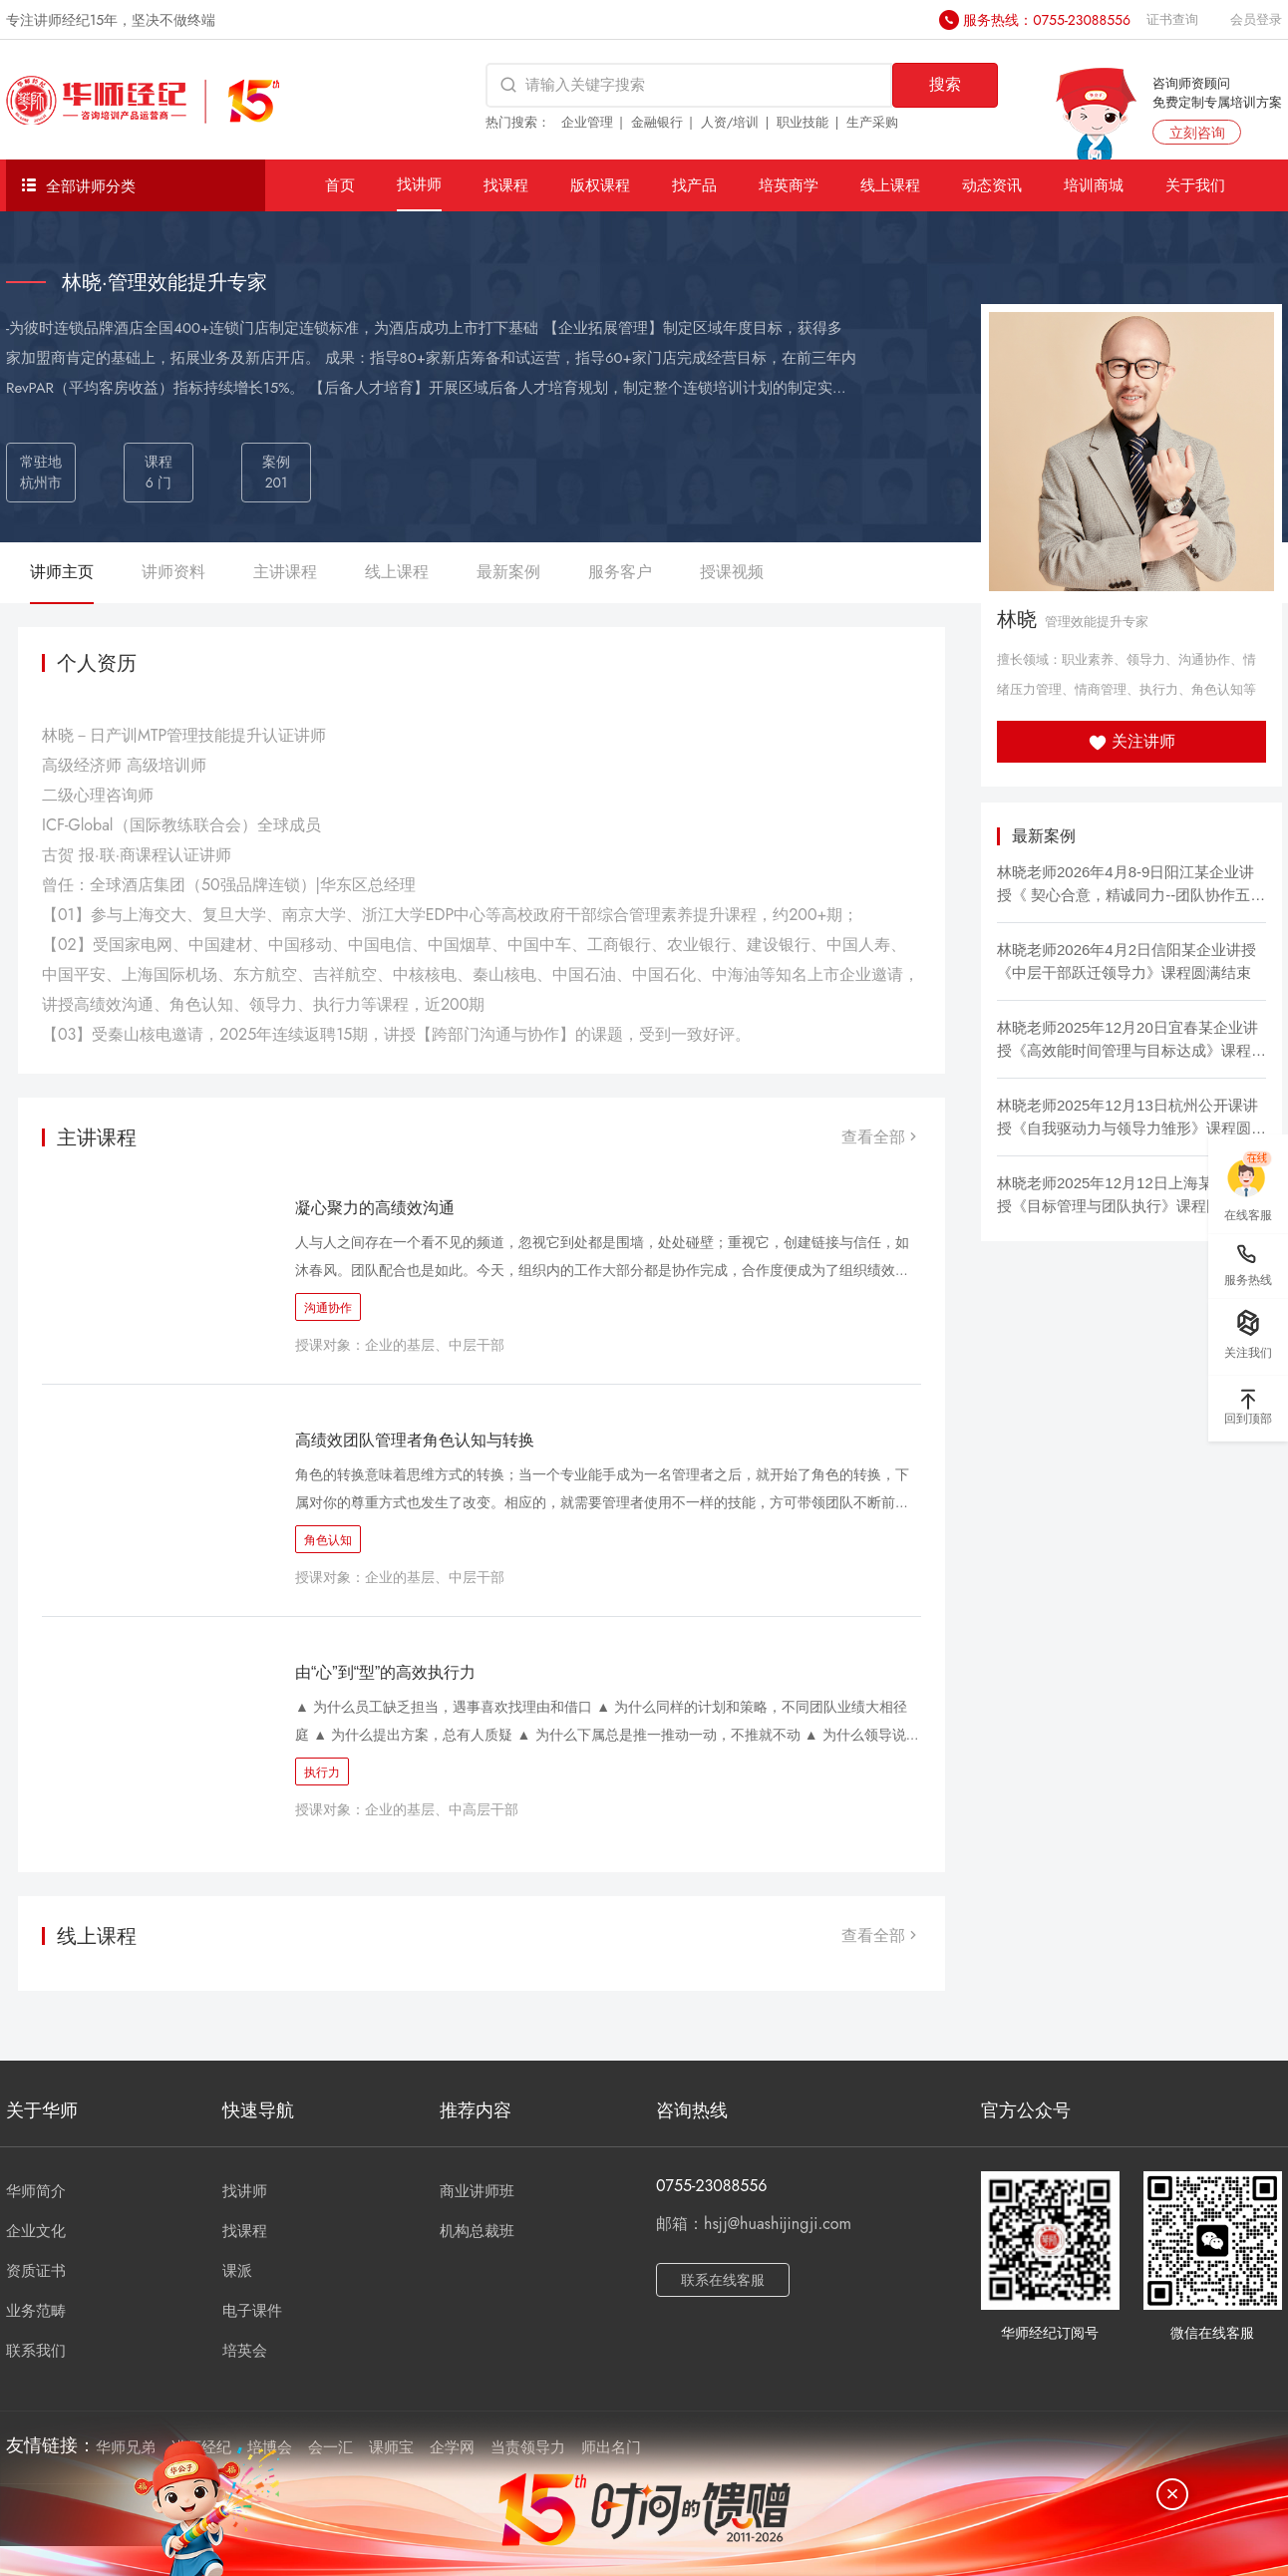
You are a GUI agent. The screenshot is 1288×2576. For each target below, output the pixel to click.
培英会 (244, 2351)
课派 (237, 2271)
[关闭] (1172, 2494)
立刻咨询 (1197, 133)
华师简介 (36, 2191)
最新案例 (508, 571)
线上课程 (890, 184)
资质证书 (36, 2271)
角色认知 (328, 1540)
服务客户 (620, 571)
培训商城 (1094, 184)
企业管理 (587, 122)
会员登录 (1256, 19)
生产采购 (872, 122)
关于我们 (1195, 184)
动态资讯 (992, 184)
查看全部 (881, 1137)
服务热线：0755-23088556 (1046, 20)
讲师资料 (173, 571)
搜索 (945, 84)
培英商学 (788, 184)
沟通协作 (328, 1308)
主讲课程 (285, 571)
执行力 (322, 1772)
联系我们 (36, 2351)
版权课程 (600, 184)
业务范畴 (36, 2311)
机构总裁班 (477, 2231)
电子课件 (252, 2311)
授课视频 (732, 571)
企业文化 (36, 2231)
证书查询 (1172, 19)
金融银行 (657, 122)
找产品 (694, 184)
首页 (340, 184)
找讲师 (419, 183)
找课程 (505, 184)
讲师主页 (62, 571)
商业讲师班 (477, 2191)
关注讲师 (1132, 741)
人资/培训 (730, 122)
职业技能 (802, 122)
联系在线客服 (723, 2280)
